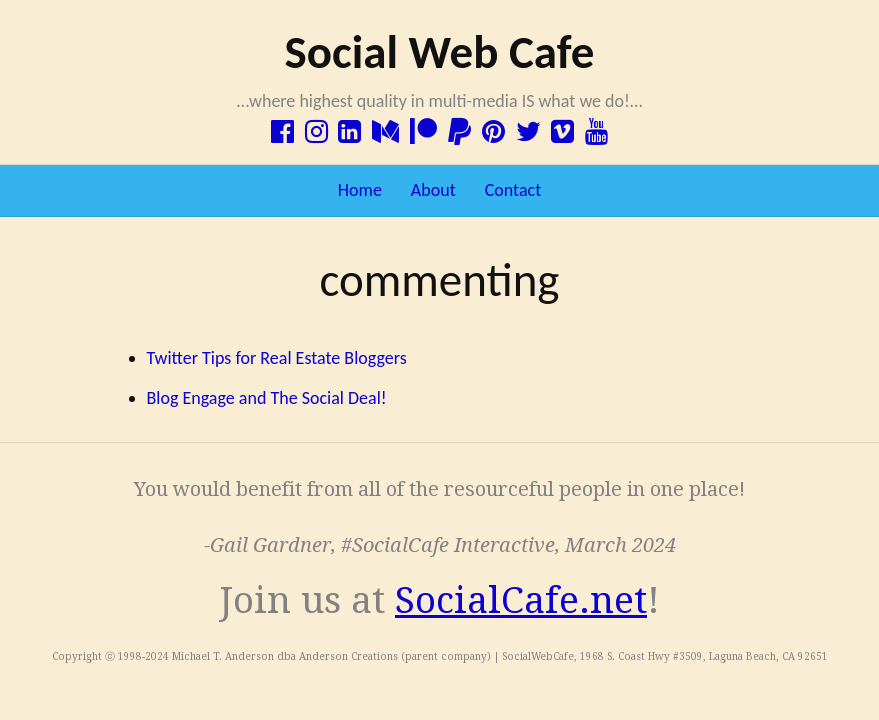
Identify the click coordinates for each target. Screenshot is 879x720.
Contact (513, 190)
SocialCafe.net (521, 600)
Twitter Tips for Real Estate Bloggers (277, 358)
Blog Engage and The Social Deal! (267, 398)
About (433, 190)
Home (360, 190)
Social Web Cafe (439, 52)
